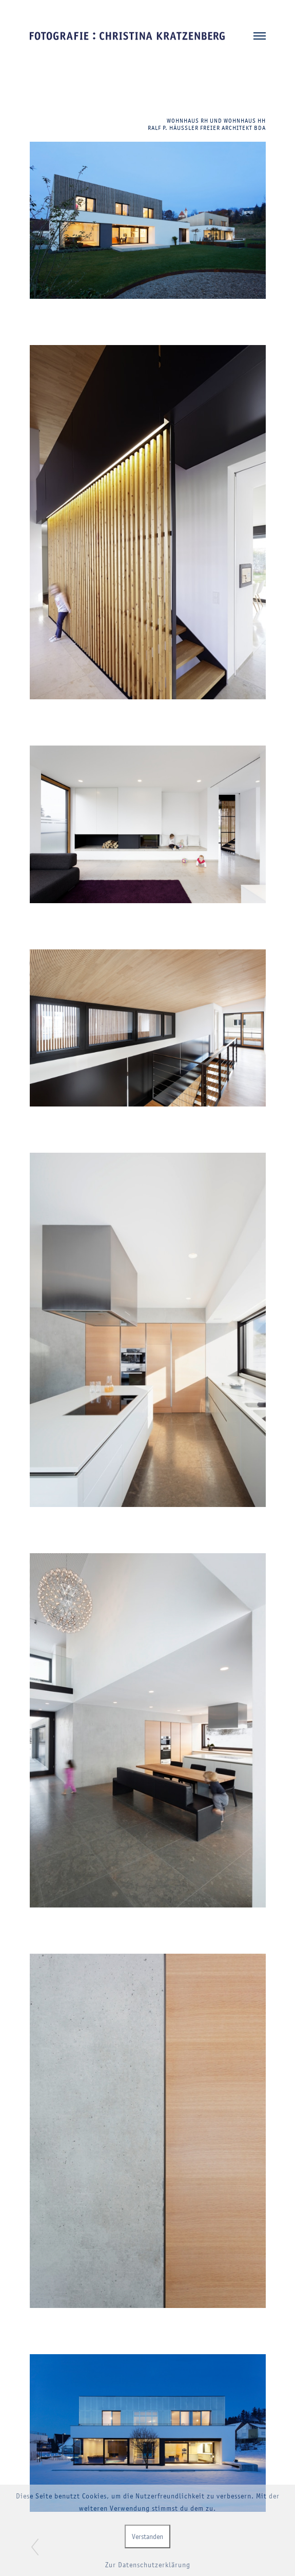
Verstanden (147, 2536)
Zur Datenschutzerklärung (147, 2565)
